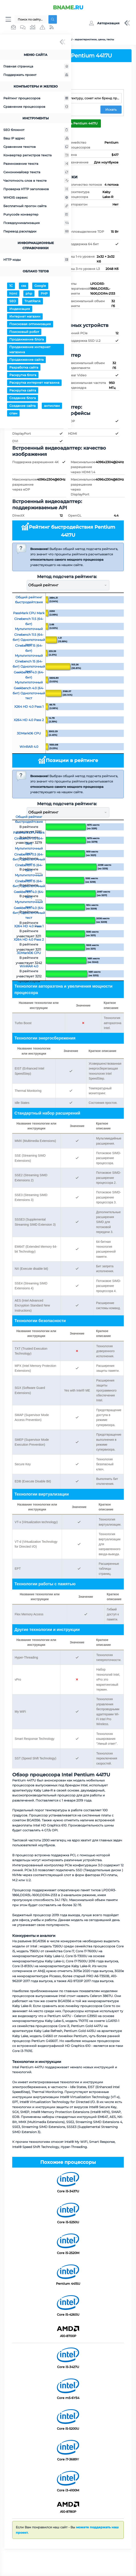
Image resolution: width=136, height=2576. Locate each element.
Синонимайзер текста (36, 172)
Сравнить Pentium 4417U (77, 123)
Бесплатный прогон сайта (36, 206)
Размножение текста (36, 163)
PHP (44, 293)
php (29, 293)
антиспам (52, 406)
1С (11, 286)
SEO (12, 301)
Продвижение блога (26, 339)
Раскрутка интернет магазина (34, 383)
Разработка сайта (23, 367)
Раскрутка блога (22, 375)
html (13, 293)
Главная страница (36, 66)
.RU (68, 7)
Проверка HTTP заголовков (36, 189)
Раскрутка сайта (22, 390)
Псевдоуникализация (36, 223)
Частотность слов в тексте (36, 180)
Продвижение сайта (26, 360)
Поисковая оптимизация (30, 324)
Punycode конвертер (36, 214)
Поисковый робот (24, 332)
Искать (111, 109)
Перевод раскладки (36, 231)
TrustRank (32, 301)
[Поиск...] (30, 19)
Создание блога (22, 398)
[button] (103, 23)
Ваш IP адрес (36, 138)
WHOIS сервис (36, 197)
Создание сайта (22, 406)
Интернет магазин (24, 316)
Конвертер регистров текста (36, 155)
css (23, 286)
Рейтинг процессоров (36, 98)
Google (40, 286)
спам (13, 413)
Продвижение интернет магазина (29, 349)
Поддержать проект (36, 74)
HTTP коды (36, 259)
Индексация (19, 309)
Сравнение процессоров (36, 106)
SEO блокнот (36, 129)
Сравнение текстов (36, 146)
